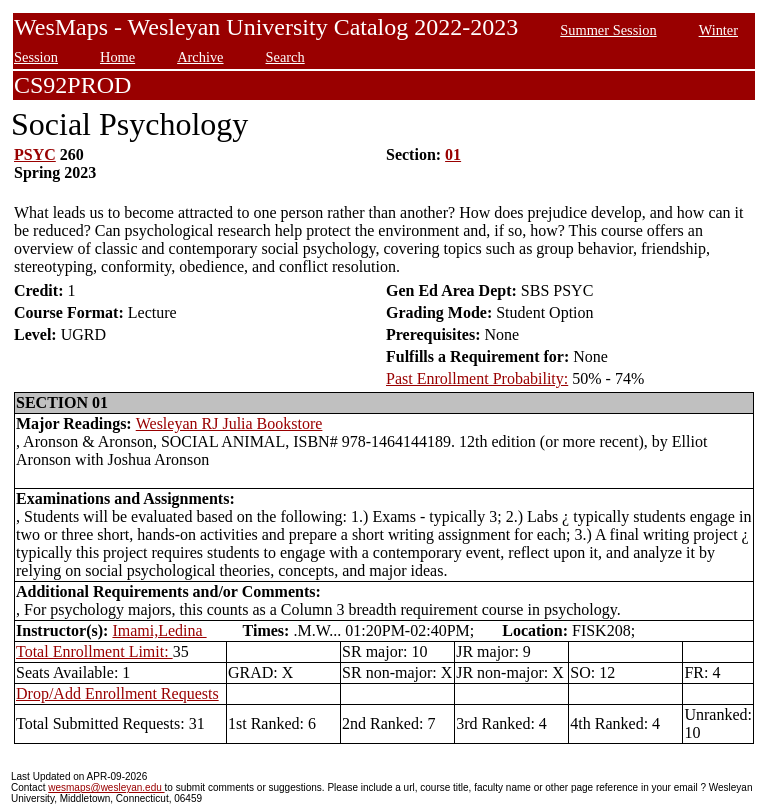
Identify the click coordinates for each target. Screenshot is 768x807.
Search (285, 57)
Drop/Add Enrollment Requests (117, 693)
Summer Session (608, 30)
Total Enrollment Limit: (94, 651)
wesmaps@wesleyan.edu (106, 787)
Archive (200, 57)
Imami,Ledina (159, 630)
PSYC (35, 154)
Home (117, 57)
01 (453, 154)
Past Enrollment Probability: (477, 378)
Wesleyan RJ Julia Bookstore (229, 423)
